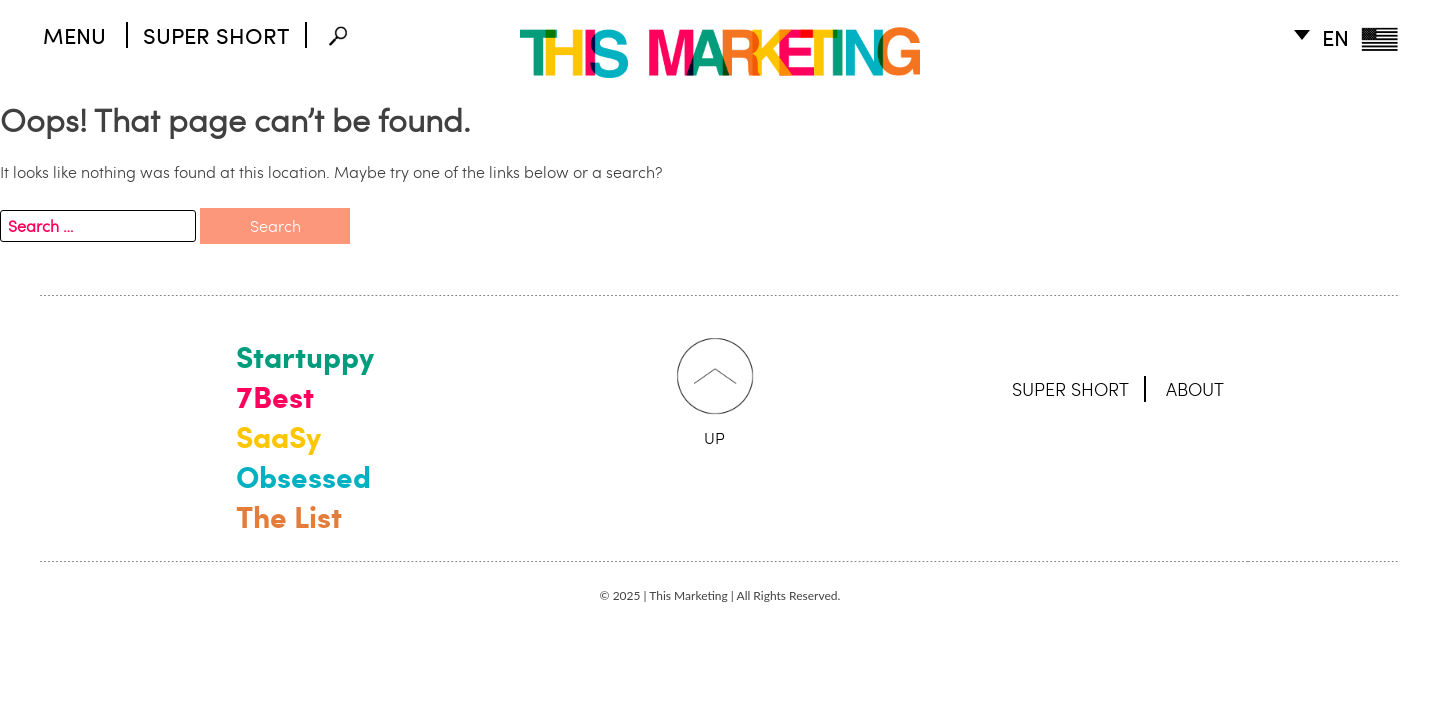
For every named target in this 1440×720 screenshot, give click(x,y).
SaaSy (278, 436)
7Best (275, 396)
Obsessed (303, 476)
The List (289, 516)
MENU (74, 35)
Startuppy (305, 356)
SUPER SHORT (216, 35)
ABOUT (1195, 389)
